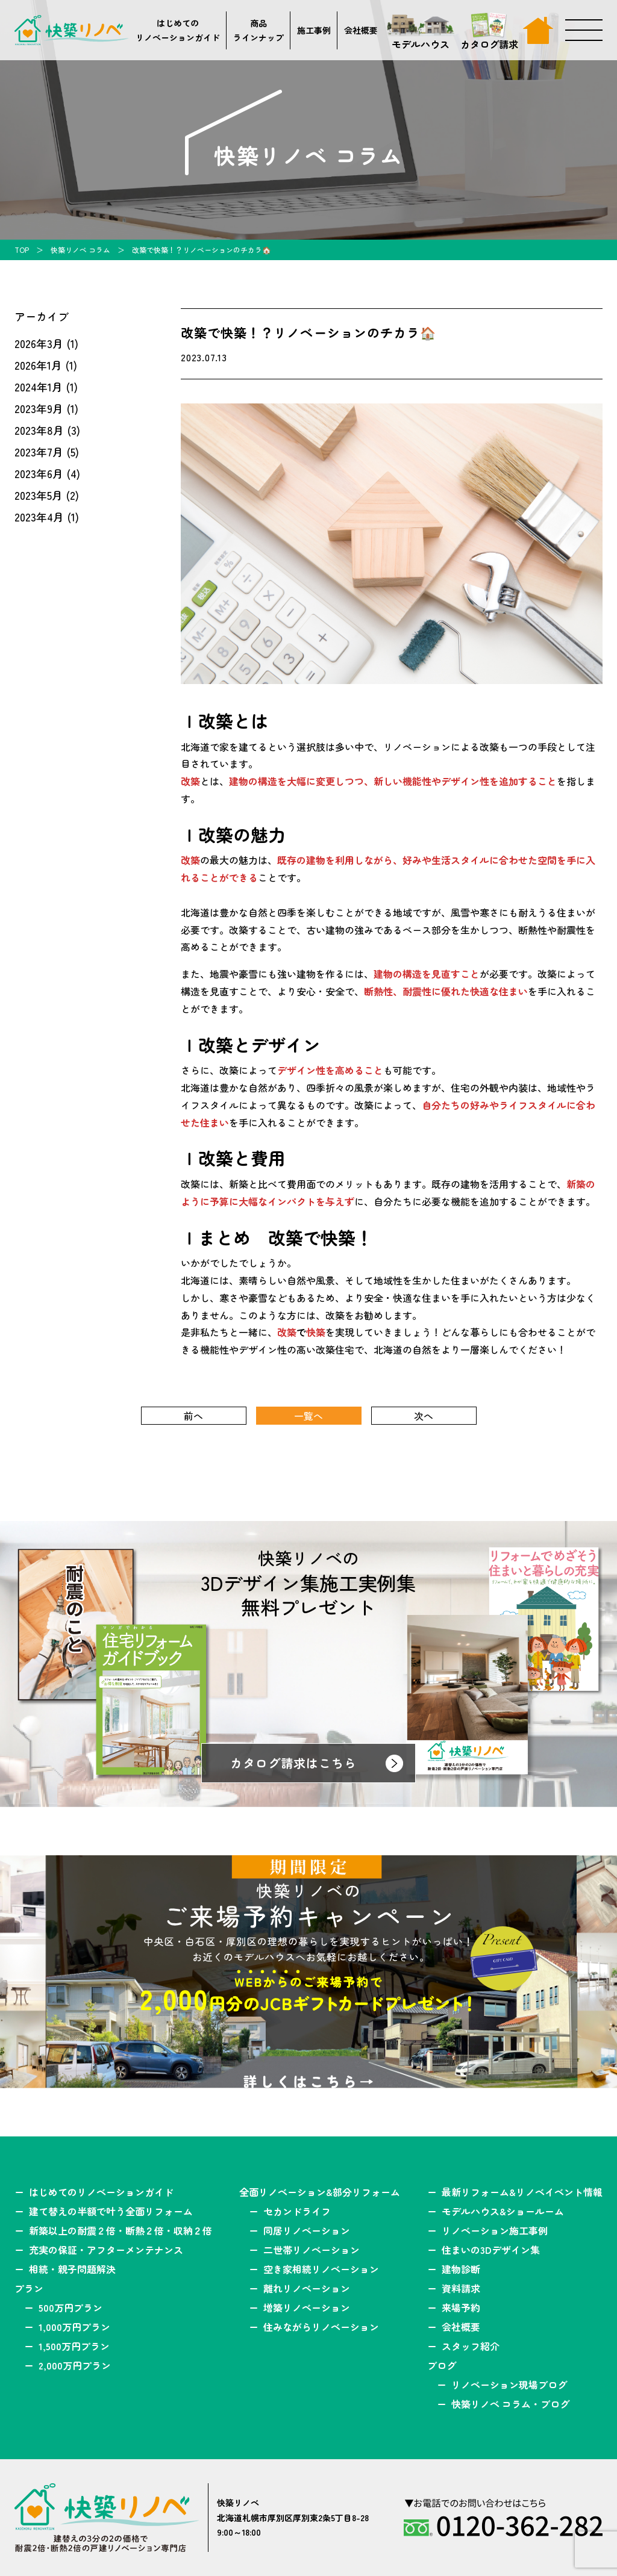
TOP (21, 249)
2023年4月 (39, 516)
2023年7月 (38, 451)
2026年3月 (38, 343)
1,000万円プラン (74, 2326)
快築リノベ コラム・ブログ (510, 2404)
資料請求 (461, 2288)
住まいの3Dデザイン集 (491, 2249)
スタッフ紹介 (471, 2346)
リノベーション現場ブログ (509, 2384)
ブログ (441, 2365)
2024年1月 (38, 386)
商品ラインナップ (258, 30)
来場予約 (461, 2307)
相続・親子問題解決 (72, 2269)
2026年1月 (38, 365)
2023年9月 (38, 408)
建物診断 (461, 2269)
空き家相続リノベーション (321, 2269)
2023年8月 (39, 430)
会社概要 (361, 30)
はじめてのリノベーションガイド (178, 30)
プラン (28, 2288)
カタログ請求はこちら (293, 1763)
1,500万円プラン (74, 2346)
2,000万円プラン (75, 2365)
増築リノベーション (306, 2307)
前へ (193, 1415)
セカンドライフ (297, 2211)
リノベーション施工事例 (495, 2230)
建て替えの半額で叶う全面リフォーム (111, 2211)
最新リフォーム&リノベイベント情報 (522, 2192)
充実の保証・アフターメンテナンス (106, 2249)
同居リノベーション (306, 2230)
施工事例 (314, 30)
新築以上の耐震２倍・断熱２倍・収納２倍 (120, 2230)
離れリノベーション (306, 2288)
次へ (423, 1415)
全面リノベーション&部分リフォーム (319, 2192)
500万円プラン (70, 2307)
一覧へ (308, 1415)
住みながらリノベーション (321, 2326)
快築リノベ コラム (80, 249)
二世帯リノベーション (311, 2249)
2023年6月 (38, 473)
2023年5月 (38, 495)
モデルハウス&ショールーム (503, 2211)
